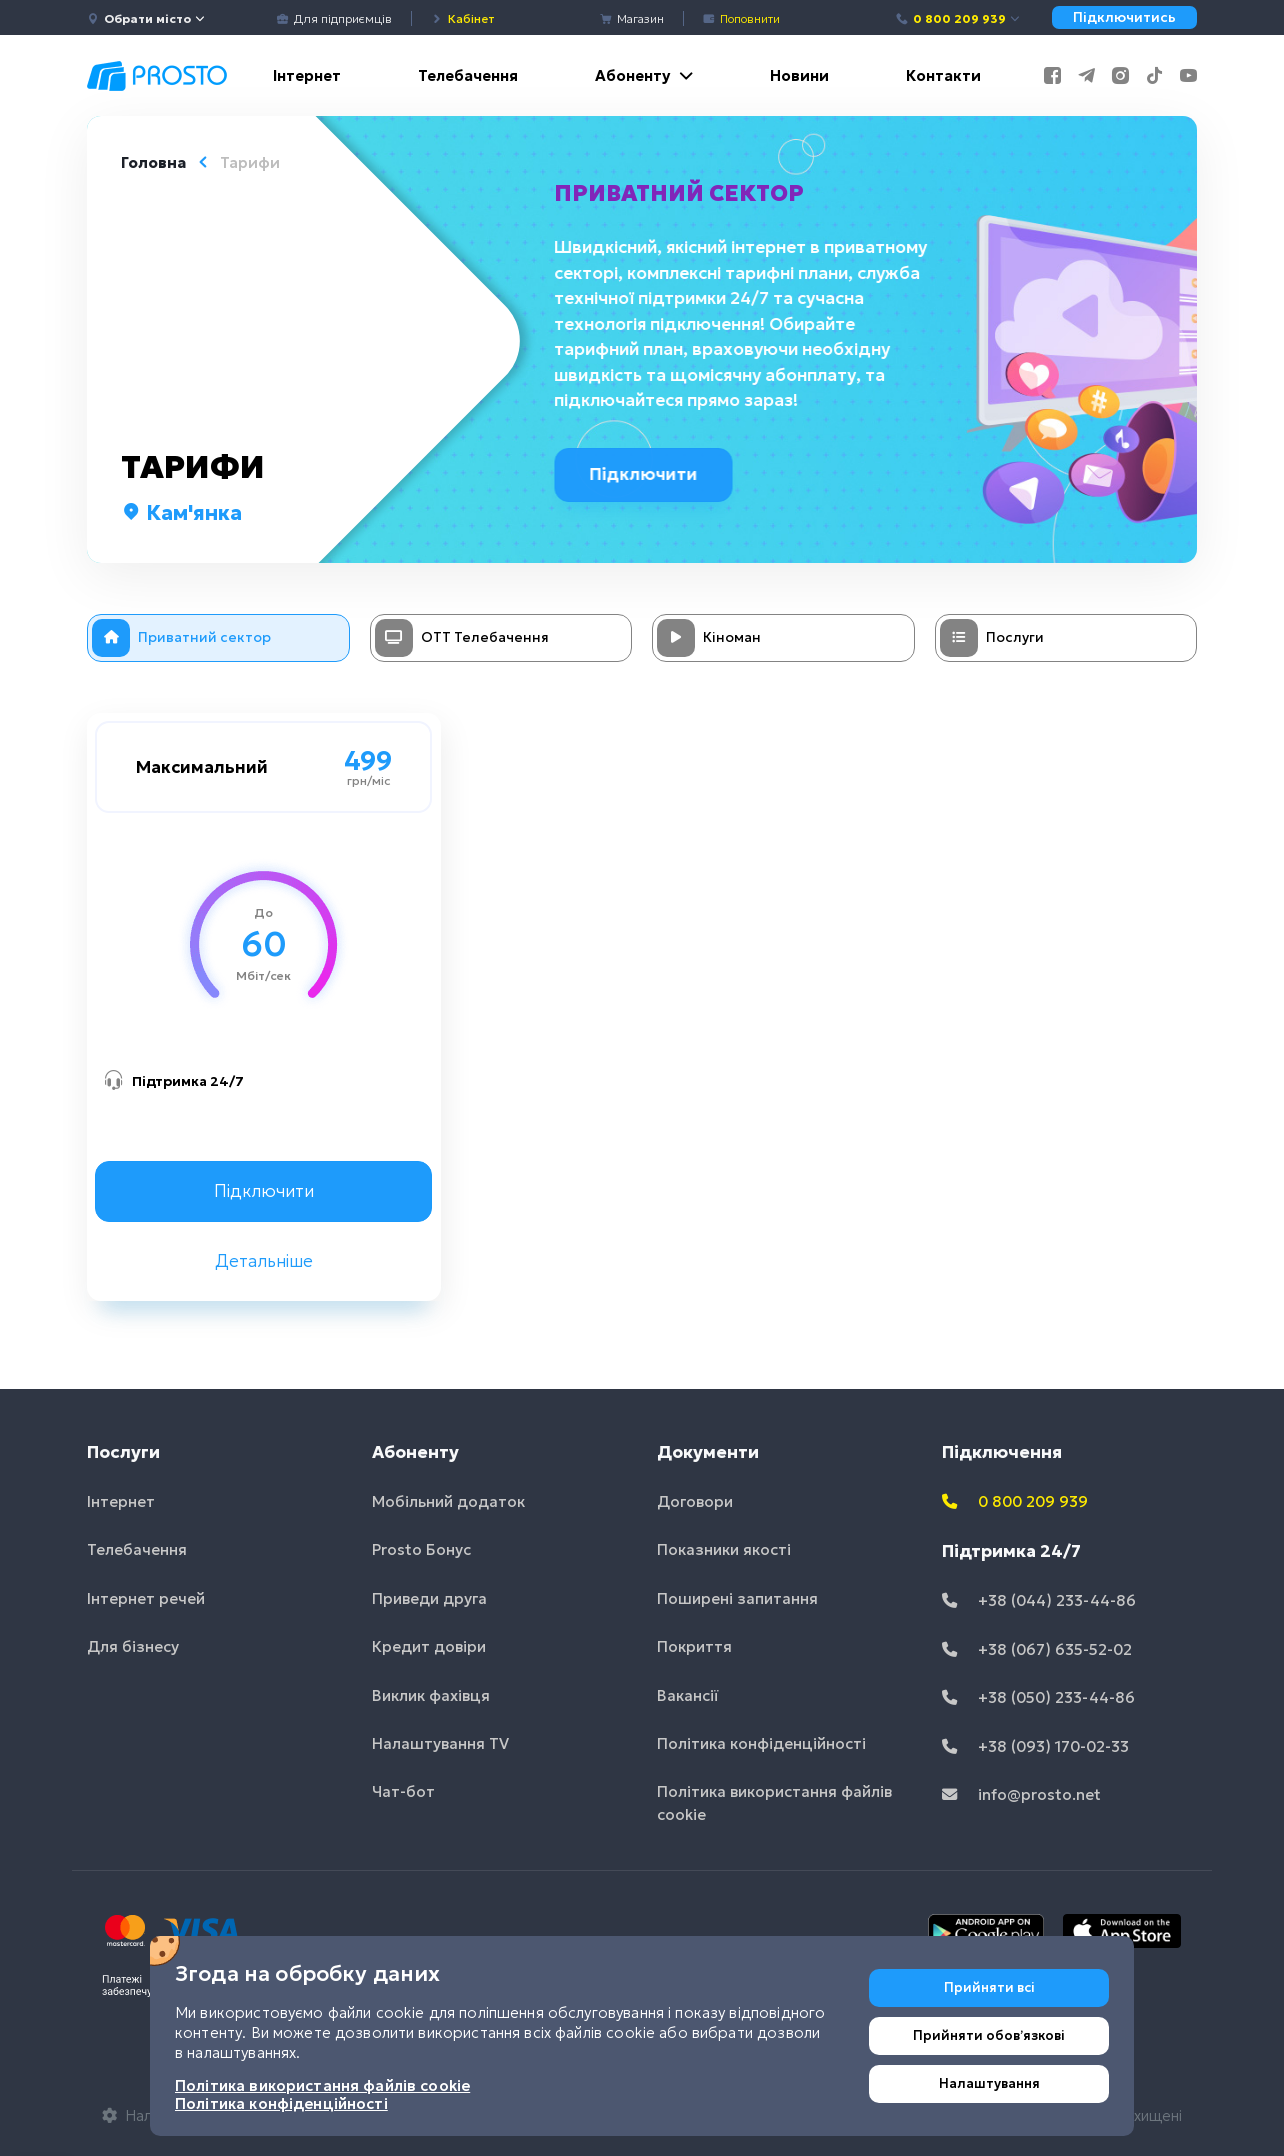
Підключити (650, 474)
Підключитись (1124, 17)
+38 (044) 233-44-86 (1039, 1600)
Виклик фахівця (431, 1695)
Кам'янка (181, 513)
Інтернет (307, 75)
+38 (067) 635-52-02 (1037, 1649)
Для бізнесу (133, 1646)
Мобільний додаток (448, 1501)
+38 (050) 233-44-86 (1038, 1697)
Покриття (694, 1646)
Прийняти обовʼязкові (989, 2035)
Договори (695, 1501)
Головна (153, 162)
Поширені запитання (737, 1598)
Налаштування (989, 2083)
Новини (799, 75)
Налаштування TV (440, 1743)
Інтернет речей (146, 1598)
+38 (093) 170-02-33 (1035, 1746)
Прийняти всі (989, 1987)
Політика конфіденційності (761, 1743)
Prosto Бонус (421, 1549)
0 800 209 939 (958, 18)
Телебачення (468, 75)
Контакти (943, 75)
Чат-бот (403, 1791)
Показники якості (724, 1549)
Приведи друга (429, 1598)
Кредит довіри (429, 1646)
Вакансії (688, 1695)
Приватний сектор (682, 193)
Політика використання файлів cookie (774, 1803)
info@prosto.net (1021, 1794)
